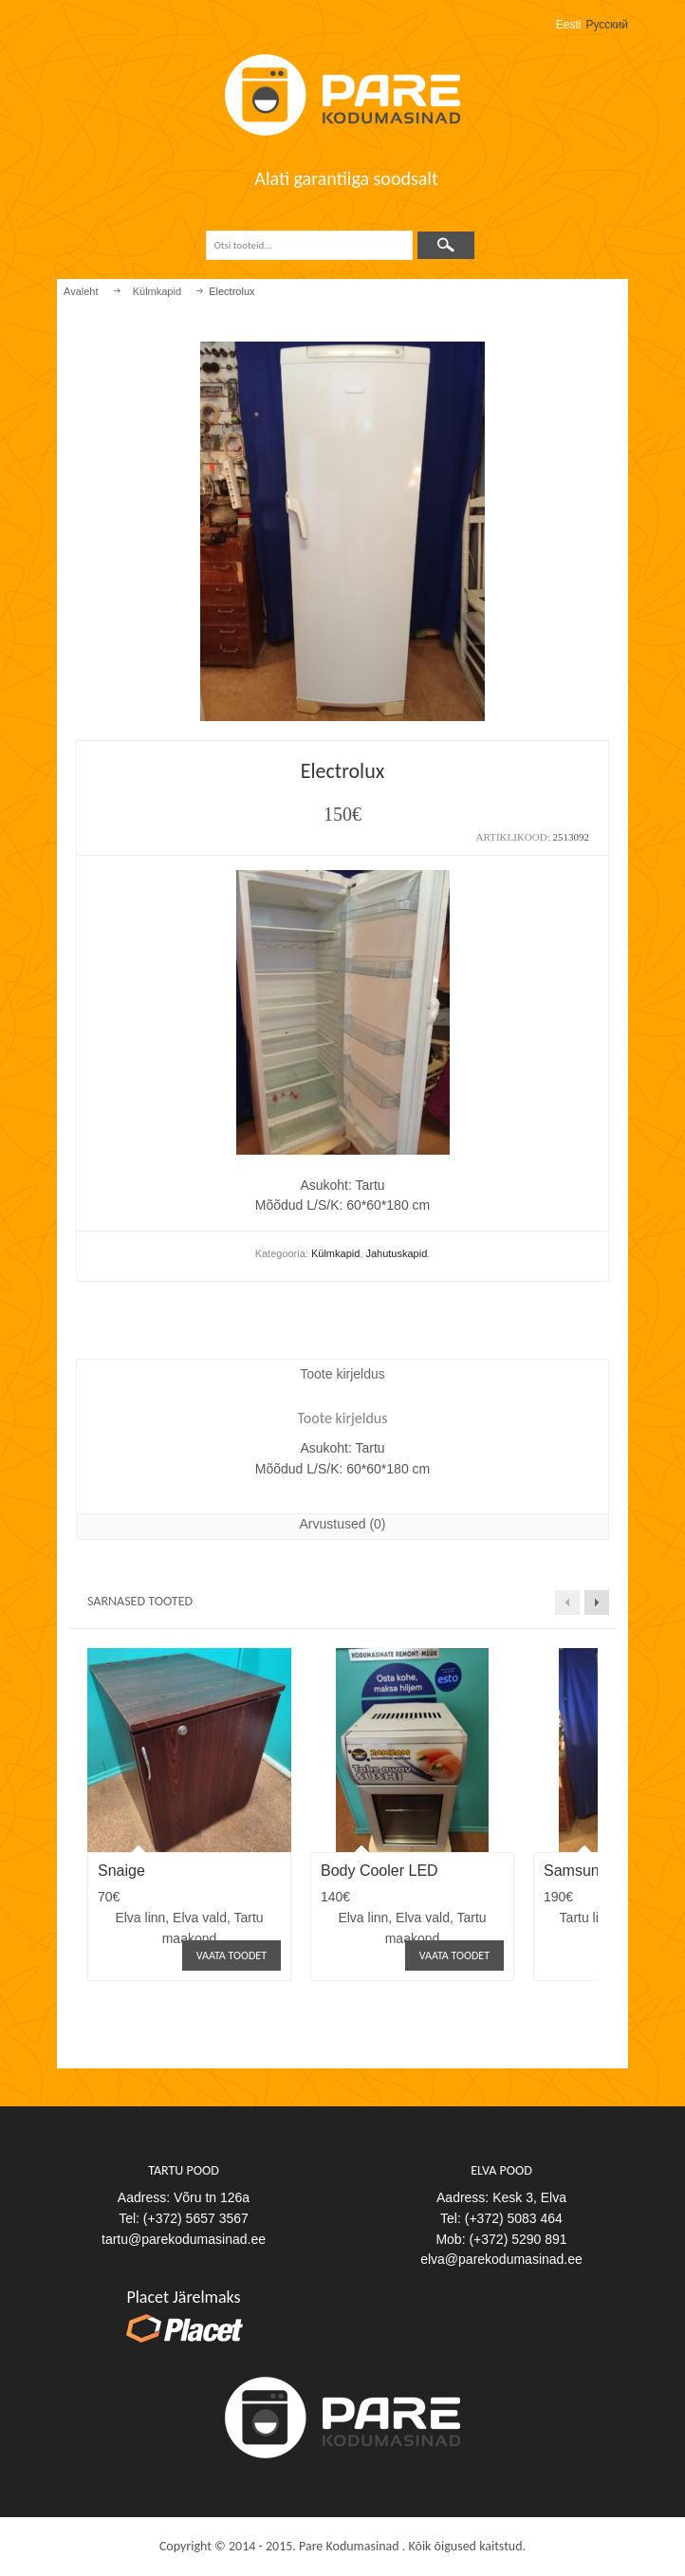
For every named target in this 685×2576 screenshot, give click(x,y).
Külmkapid (157, 291)
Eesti (569, 24)
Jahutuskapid (396, 1253)
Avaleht (81, 291)
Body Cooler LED (379, 1871)
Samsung (576, 1871)
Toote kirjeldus (342, 1373)
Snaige (121, 1871)
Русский (606, 24)
